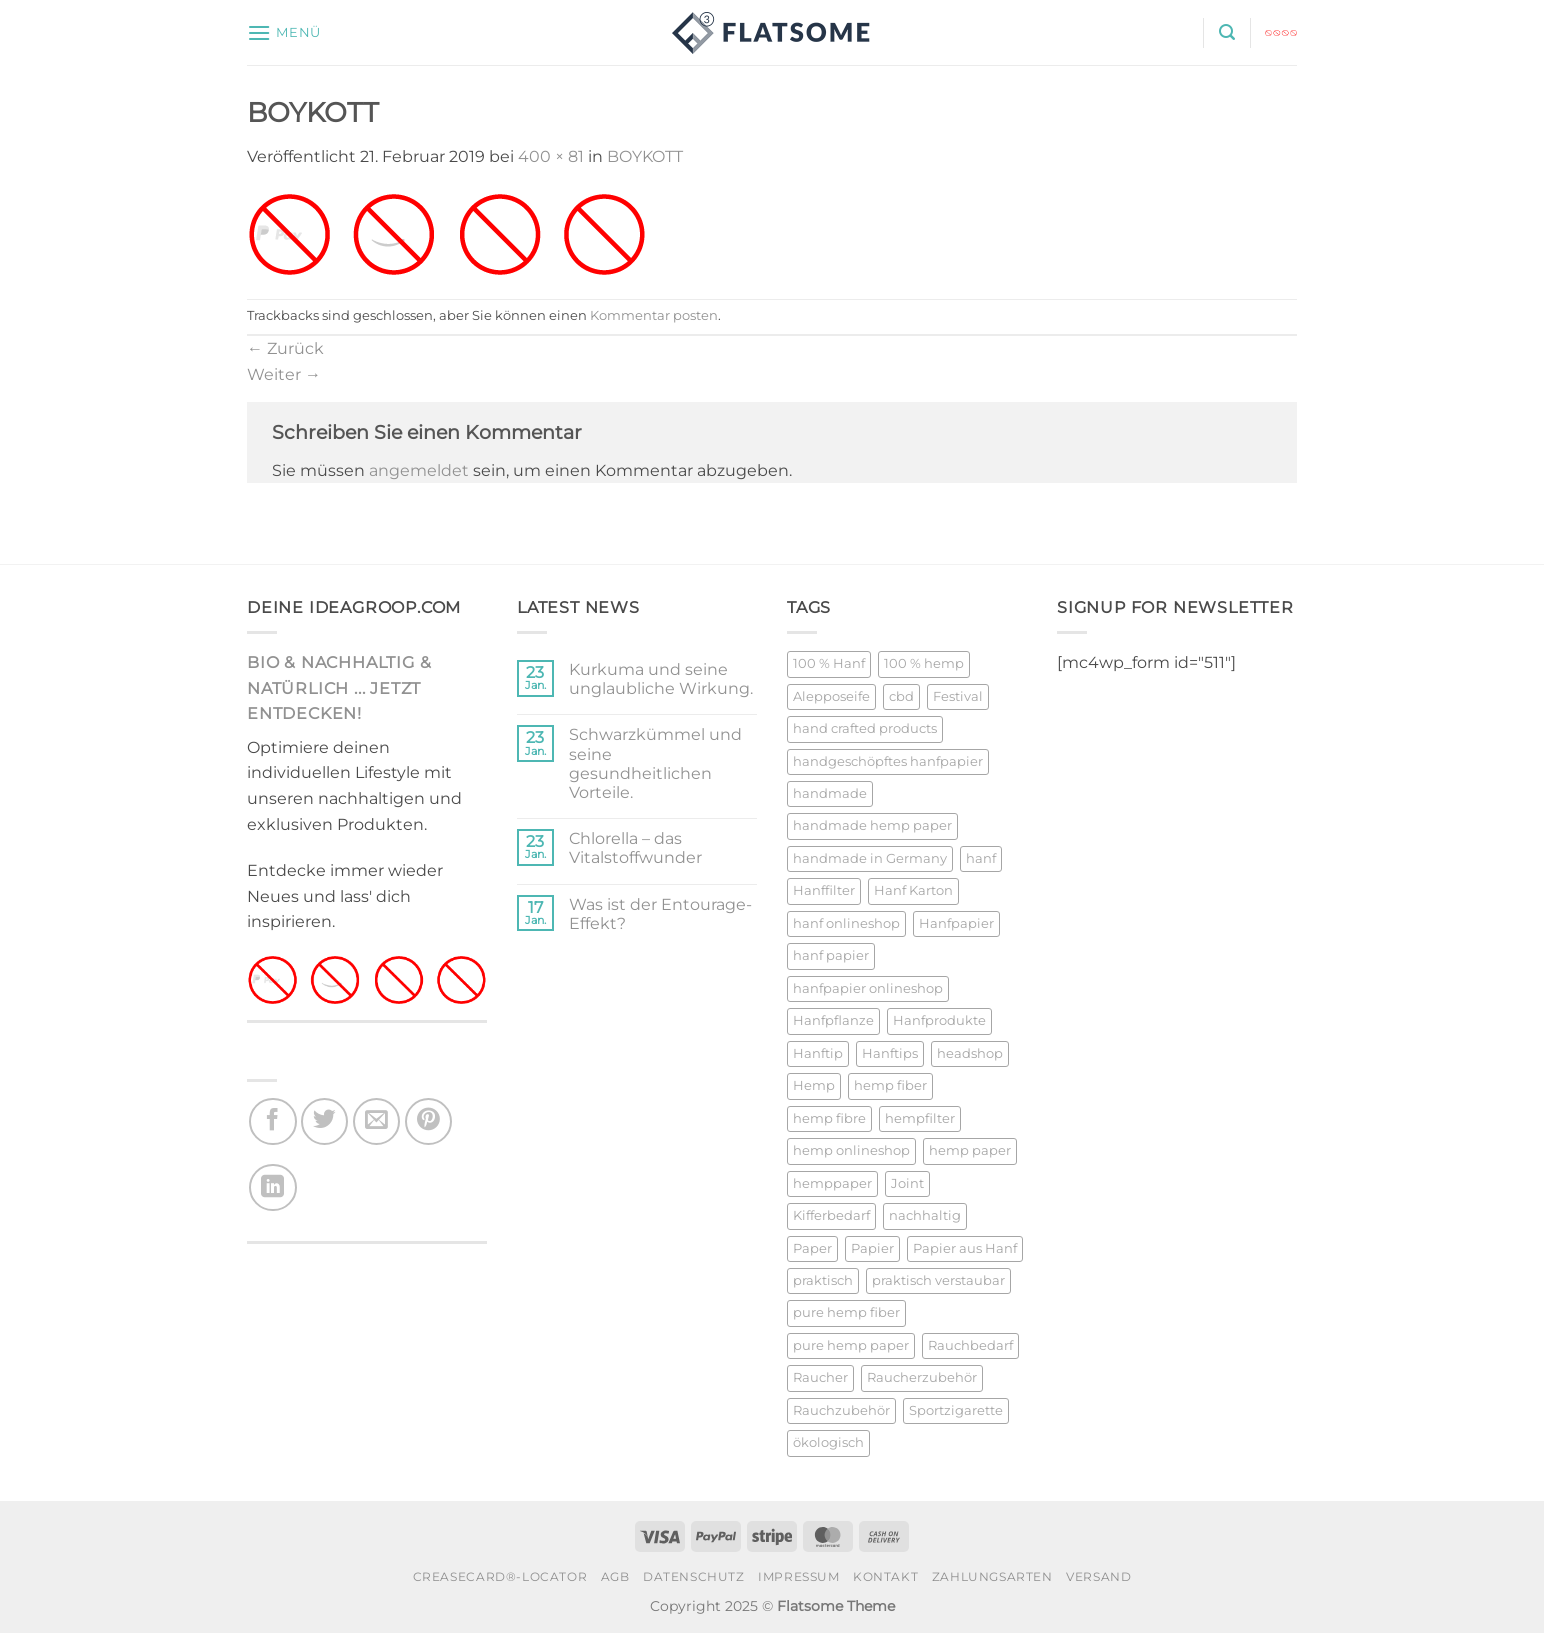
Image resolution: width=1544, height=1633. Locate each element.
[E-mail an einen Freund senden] (376, 1121)
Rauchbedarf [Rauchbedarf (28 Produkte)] (970, 1345)
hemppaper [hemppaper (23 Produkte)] (832, 1183)
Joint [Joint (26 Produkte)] (907, 1183)
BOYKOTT (645, 156)
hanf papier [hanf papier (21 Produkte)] (831, 955)
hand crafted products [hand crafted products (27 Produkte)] (865, 728)
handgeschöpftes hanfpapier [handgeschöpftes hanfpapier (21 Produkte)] (888, 761)
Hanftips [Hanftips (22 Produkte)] (890, 1053)
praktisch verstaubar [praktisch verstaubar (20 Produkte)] (938, 1280)
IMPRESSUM (799, 1576)
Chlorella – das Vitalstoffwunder (635, 848)
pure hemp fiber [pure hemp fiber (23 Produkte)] (846, 1312)
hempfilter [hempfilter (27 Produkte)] (920, 1118)
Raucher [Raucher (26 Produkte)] (820, 1377)
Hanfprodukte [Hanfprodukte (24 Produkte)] (939, 1020)
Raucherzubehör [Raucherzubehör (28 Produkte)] (922, 1377)
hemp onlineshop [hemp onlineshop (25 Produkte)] (851, 1150)
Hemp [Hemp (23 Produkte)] (814, 1085)
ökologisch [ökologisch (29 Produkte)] (828, 1442)
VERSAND (1098, 1576)
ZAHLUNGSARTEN (992, 1576)
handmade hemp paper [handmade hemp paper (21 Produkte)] (872, 825)
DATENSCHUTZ (694, 1576)
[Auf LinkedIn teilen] (272, 1187)
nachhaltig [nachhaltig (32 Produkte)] (925, 1215)
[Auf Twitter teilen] (324, 1121)
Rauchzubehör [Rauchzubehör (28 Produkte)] (841, 1410)
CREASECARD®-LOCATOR (500, 1576)
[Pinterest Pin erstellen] (428, 1121)
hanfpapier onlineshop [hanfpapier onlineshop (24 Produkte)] (868, 988)
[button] (284, 32)
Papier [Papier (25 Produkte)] (872, 1248)
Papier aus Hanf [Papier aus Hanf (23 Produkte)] (965, 1248)
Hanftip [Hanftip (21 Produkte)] (818, 1053)
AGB (615, 1576)
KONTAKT (885, 1576)
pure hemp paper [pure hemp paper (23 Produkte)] (851, 1345)
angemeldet (419, 470)
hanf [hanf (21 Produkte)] (981, 858)
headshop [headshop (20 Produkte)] (970, 1053)
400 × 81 (551, 156)
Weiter (284, 374)
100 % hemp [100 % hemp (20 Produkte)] (924, 663)
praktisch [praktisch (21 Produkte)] (823, 1280)
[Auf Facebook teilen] (272, 1121)
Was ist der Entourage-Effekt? (660, 914)
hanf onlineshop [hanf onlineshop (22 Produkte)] (846, 923)
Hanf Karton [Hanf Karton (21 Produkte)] (913, 890)
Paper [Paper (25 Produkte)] (812, 1248)
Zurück (285, 348)
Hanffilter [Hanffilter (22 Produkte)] (824, 890)
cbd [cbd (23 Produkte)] (901, 696)
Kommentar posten (654, 315)
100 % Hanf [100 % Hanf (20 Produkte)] (829, 663)
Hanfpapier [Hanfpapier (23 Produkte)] (956, 923)
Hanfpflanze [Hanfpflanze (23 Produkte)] (833, 1020)
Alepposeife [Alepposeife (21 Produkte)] (831, 696)
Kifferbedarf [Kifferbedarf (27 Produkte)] (831, 1215)
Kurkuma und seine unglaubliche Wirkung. (661, 679)
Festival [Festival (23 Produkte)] (958, 696)
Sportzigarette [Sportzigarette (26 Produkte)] (956, 1410)
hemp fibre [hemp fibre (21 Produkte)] (829, 1118)
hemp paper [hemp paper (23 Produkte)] (970, 1150)
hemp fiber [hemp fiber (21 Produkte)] (890, 1085)
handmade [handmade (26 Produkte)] (830, 793)
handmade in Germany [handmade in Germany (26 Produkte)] (870, 858)
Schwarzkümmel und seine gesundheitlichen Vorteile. (655, 763)
